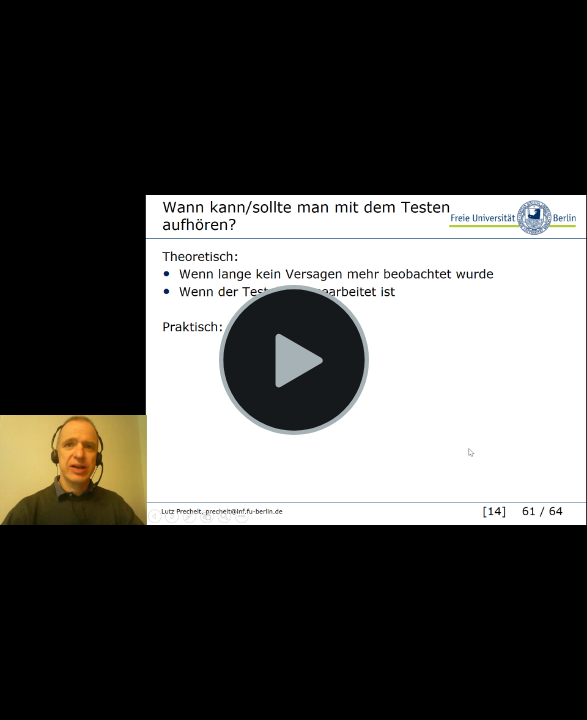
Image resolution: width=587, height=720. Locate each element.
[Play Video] (294, 360)
